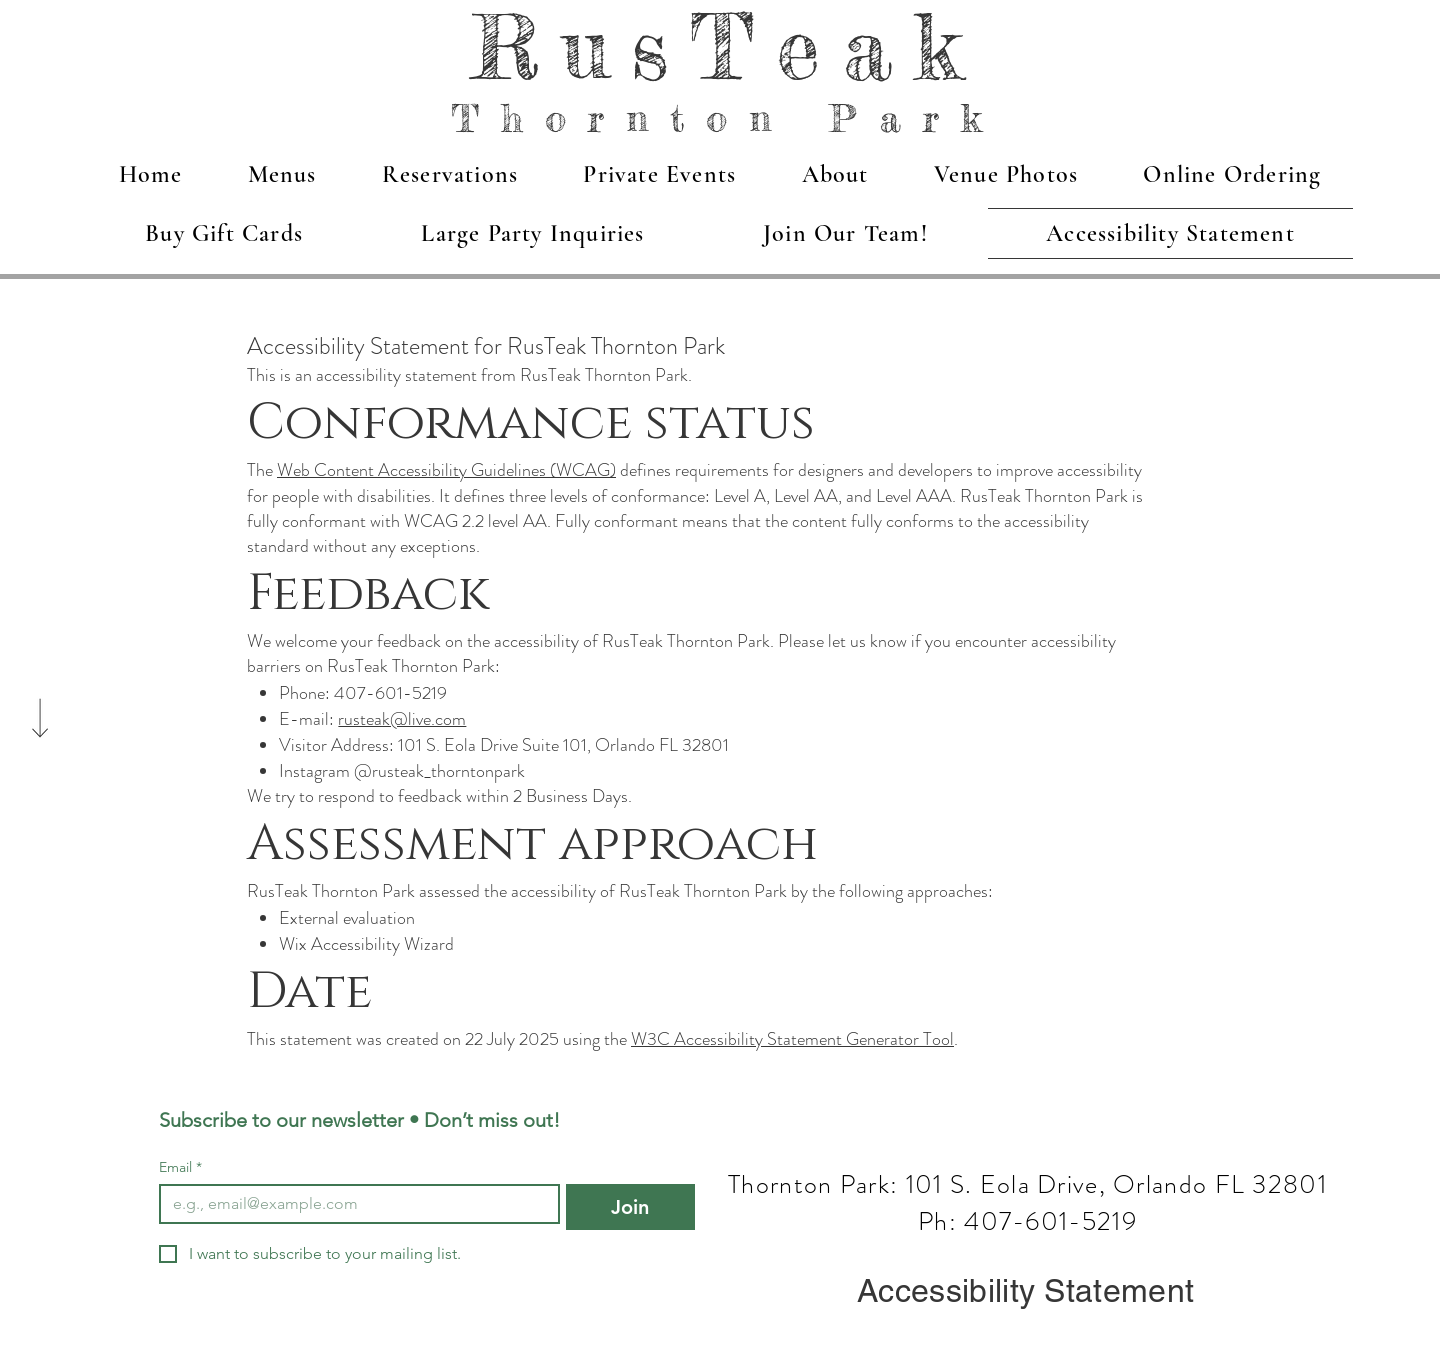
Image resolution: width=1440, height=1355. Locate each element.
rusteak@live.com (402, 719)
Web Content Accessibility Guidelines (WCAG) (446, 470)
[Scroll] (40, 678)
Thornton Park (727, 118)
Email (180, 1167)
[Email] (353, 1204)
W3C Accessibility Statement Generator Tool (792, 1039)
